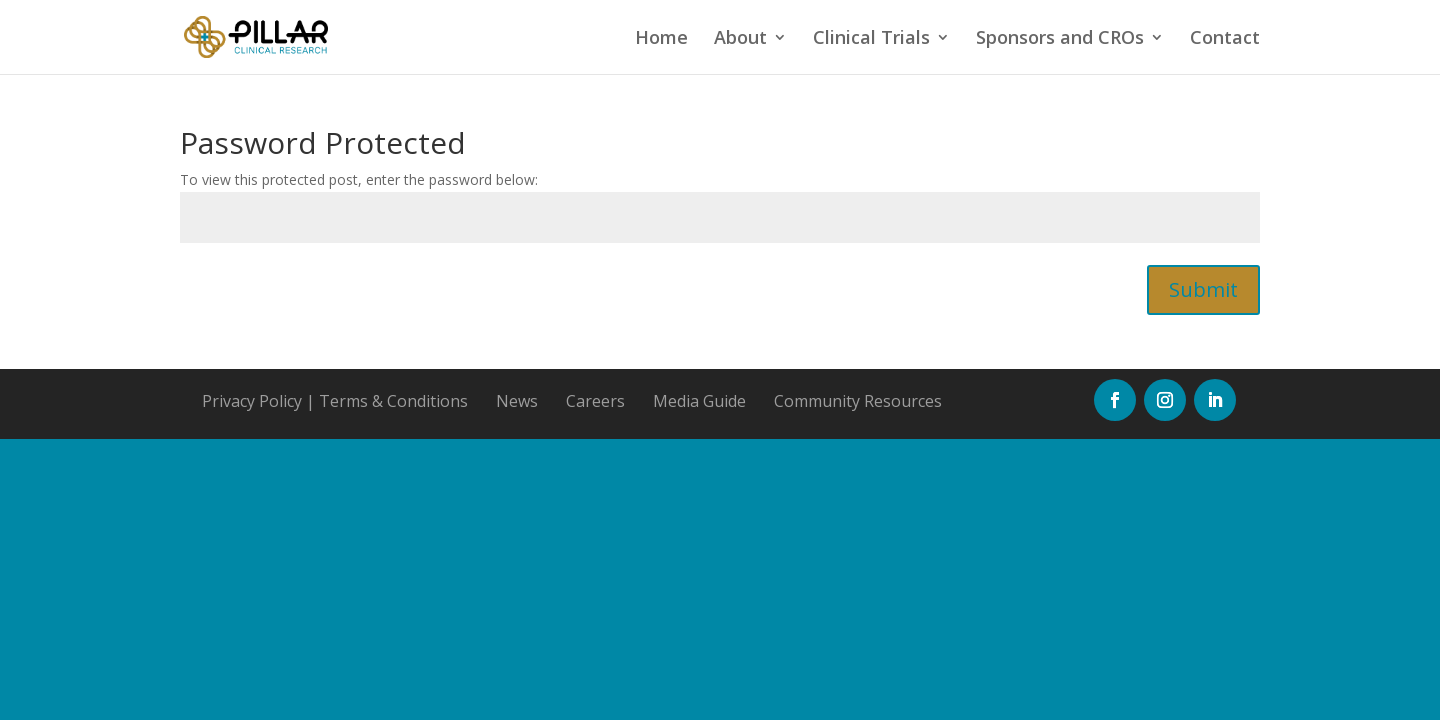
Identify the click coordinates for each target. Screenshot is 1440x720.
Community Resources (858, 401)
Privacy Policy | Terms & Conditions (335, 401)
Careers (595, 401)
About (740, 39)
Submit (1203, 289)
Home (661, 39)
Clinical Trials (871, 39)
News (517, 401)
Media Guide (699, 401)
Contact (1225, 39)
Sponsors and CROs (1060, 39)
